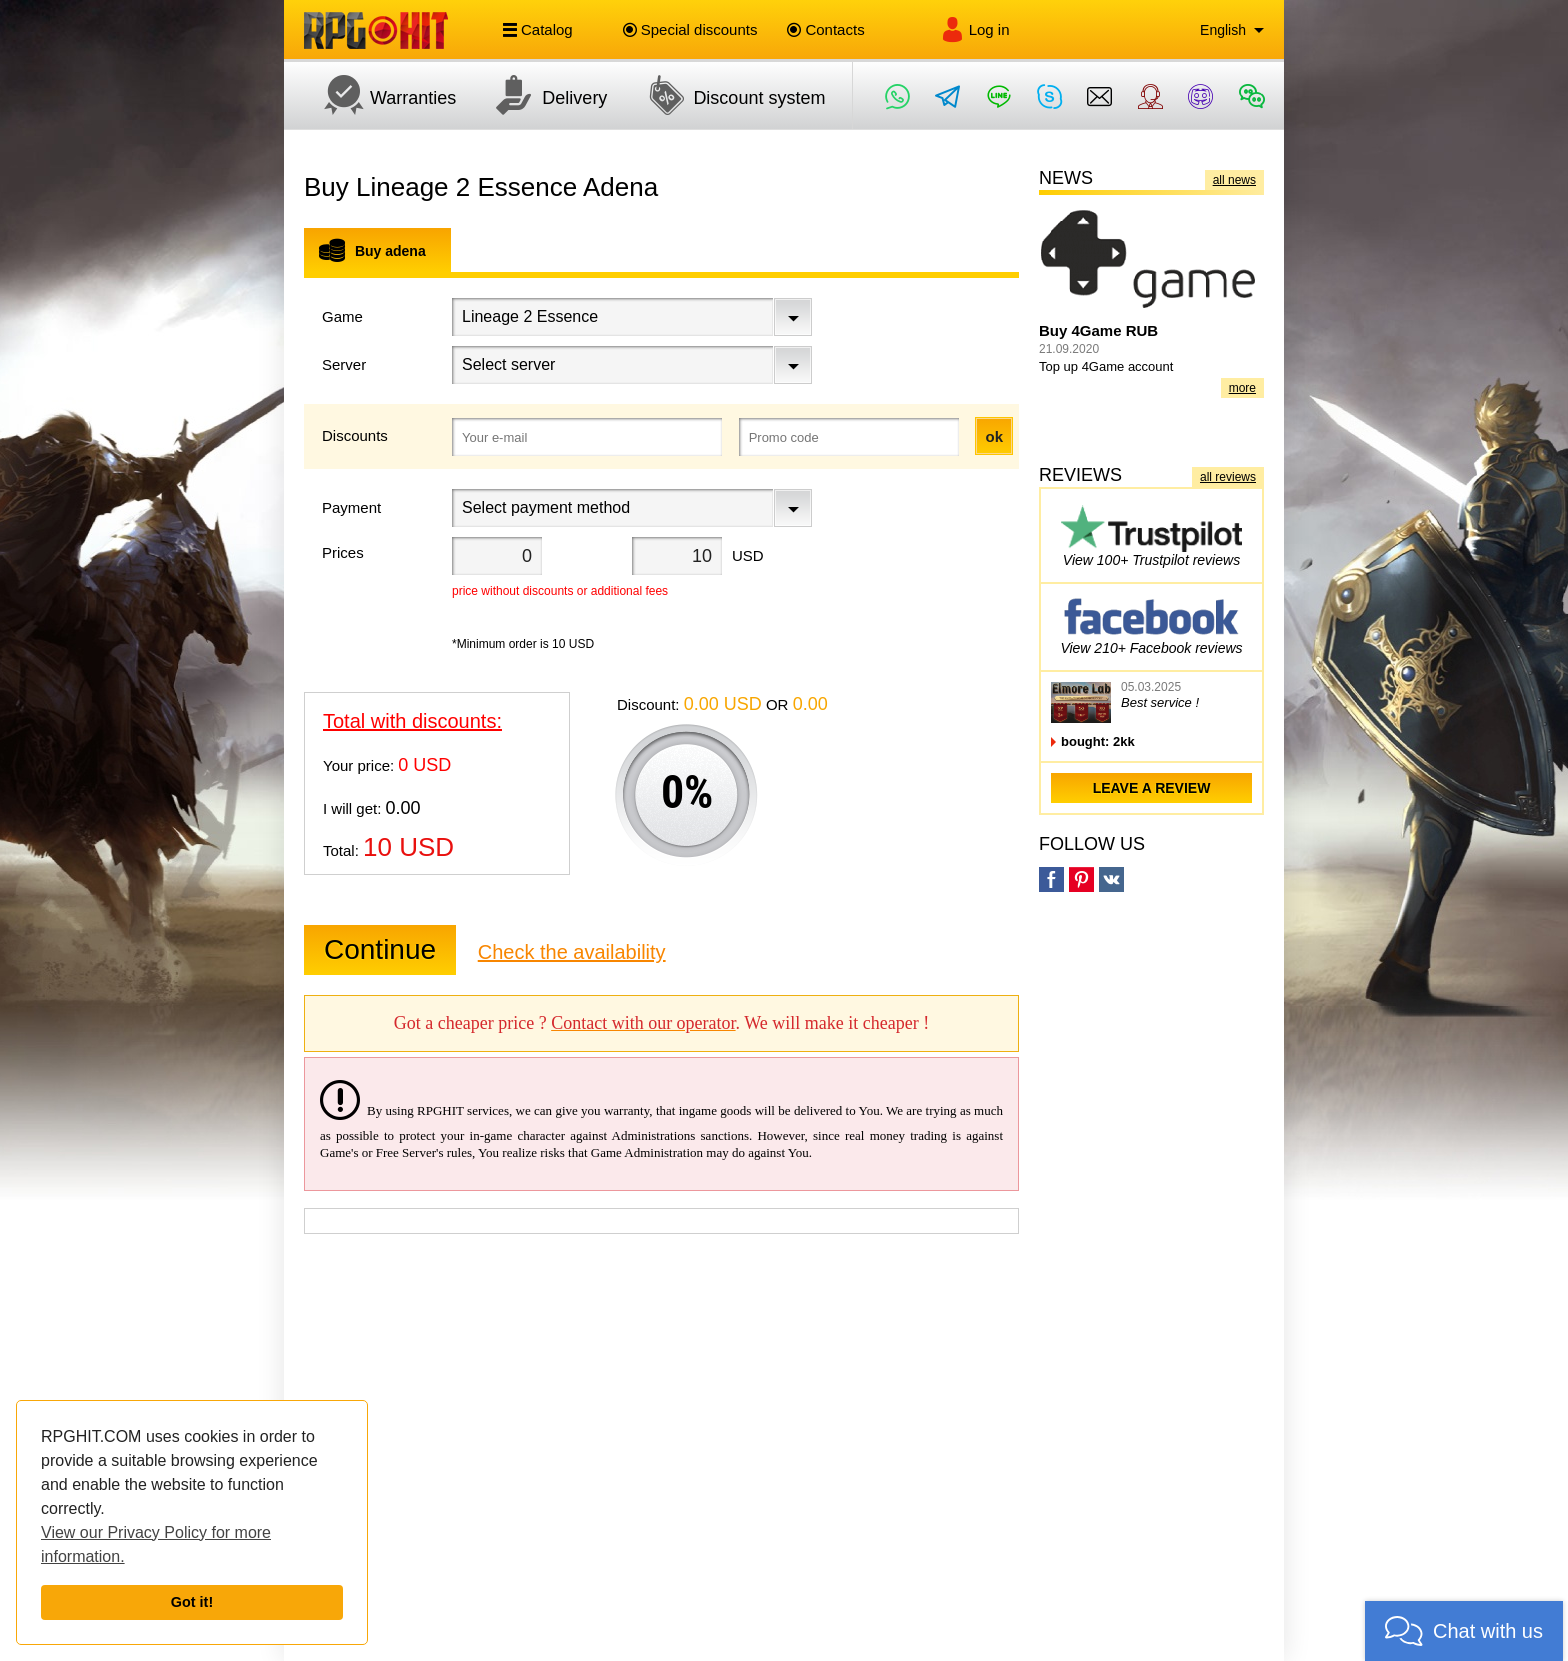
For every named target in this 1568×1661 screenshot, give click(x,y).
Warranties (380, 95)
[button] (1464, 1631)
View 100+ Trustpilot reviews (1151, 535)
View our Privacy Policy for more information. (156, 1544)
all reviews (1228, 477)
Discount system (726, 95)
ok (994, 436)
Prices (343, 552)
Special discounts (690, 29)
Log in (975, 29)
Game (342, 316)
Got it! (192, 1602)
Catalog (538, 30)
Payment (351, 507)
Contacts (825, 29)
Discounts (355, 435)
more (1242, 388)
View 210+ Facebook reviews (1151, 623)
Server (344, 364)
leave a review (1152, 788)
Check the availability (572, 952)
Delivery (541, 95)
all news (1234, 180)
